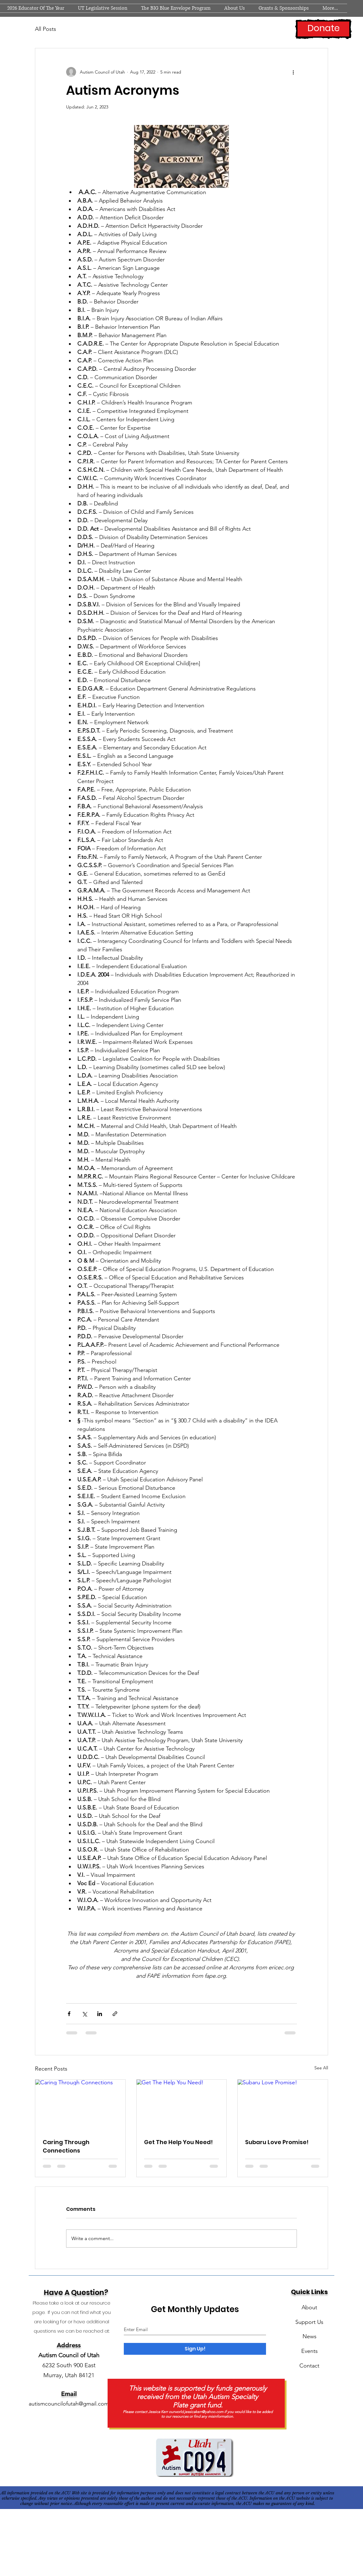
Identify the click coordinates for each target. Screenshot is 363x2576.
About (309, 2307)
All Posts (45, 29)
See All (321, 2068)
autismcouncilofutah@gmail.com (69, 2403)
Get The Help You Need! (178, 2142)
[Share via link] (115, 2014)
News (309, 2336)
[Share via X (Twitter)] (84, 2014)
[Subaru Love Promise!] (283, 2105)
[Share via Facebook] (69, 2014)
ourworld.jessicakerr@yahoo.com (196, 2411)
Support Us (309, 2322)
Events (309, 2351)
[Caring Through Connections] (80, 2105)
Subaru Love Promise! (276, 2142)
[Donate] (323, 29)
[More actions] (293, 72)
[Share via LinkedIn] (100, 2014)
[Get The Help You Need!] (182, 2105)
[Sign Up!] (195, 2349)
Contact (309, 2365)
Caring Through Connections (66, 2146)
